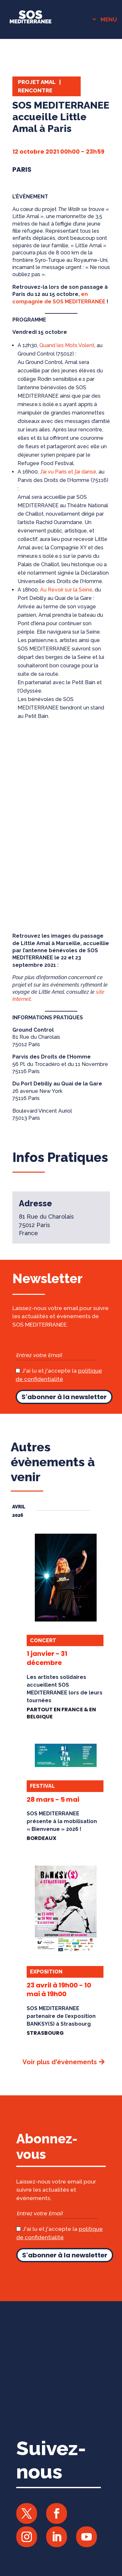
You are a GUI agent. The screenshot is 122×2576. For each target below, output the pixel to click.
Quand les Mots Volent (66, 345)
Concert (43, 1640)
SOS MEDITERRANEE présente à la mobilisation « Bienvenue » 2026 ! (62, 1821)
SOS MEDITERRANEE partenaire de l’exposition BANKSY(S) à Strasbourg (61, 2016)
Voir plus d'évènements (59, 2062)
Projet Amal (37, 82)
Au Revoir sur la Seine (66, 590)
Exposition (46, 1972)
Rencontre (35, 90)
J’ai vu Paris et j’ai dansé (68, 472)
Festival (42, 1786)
